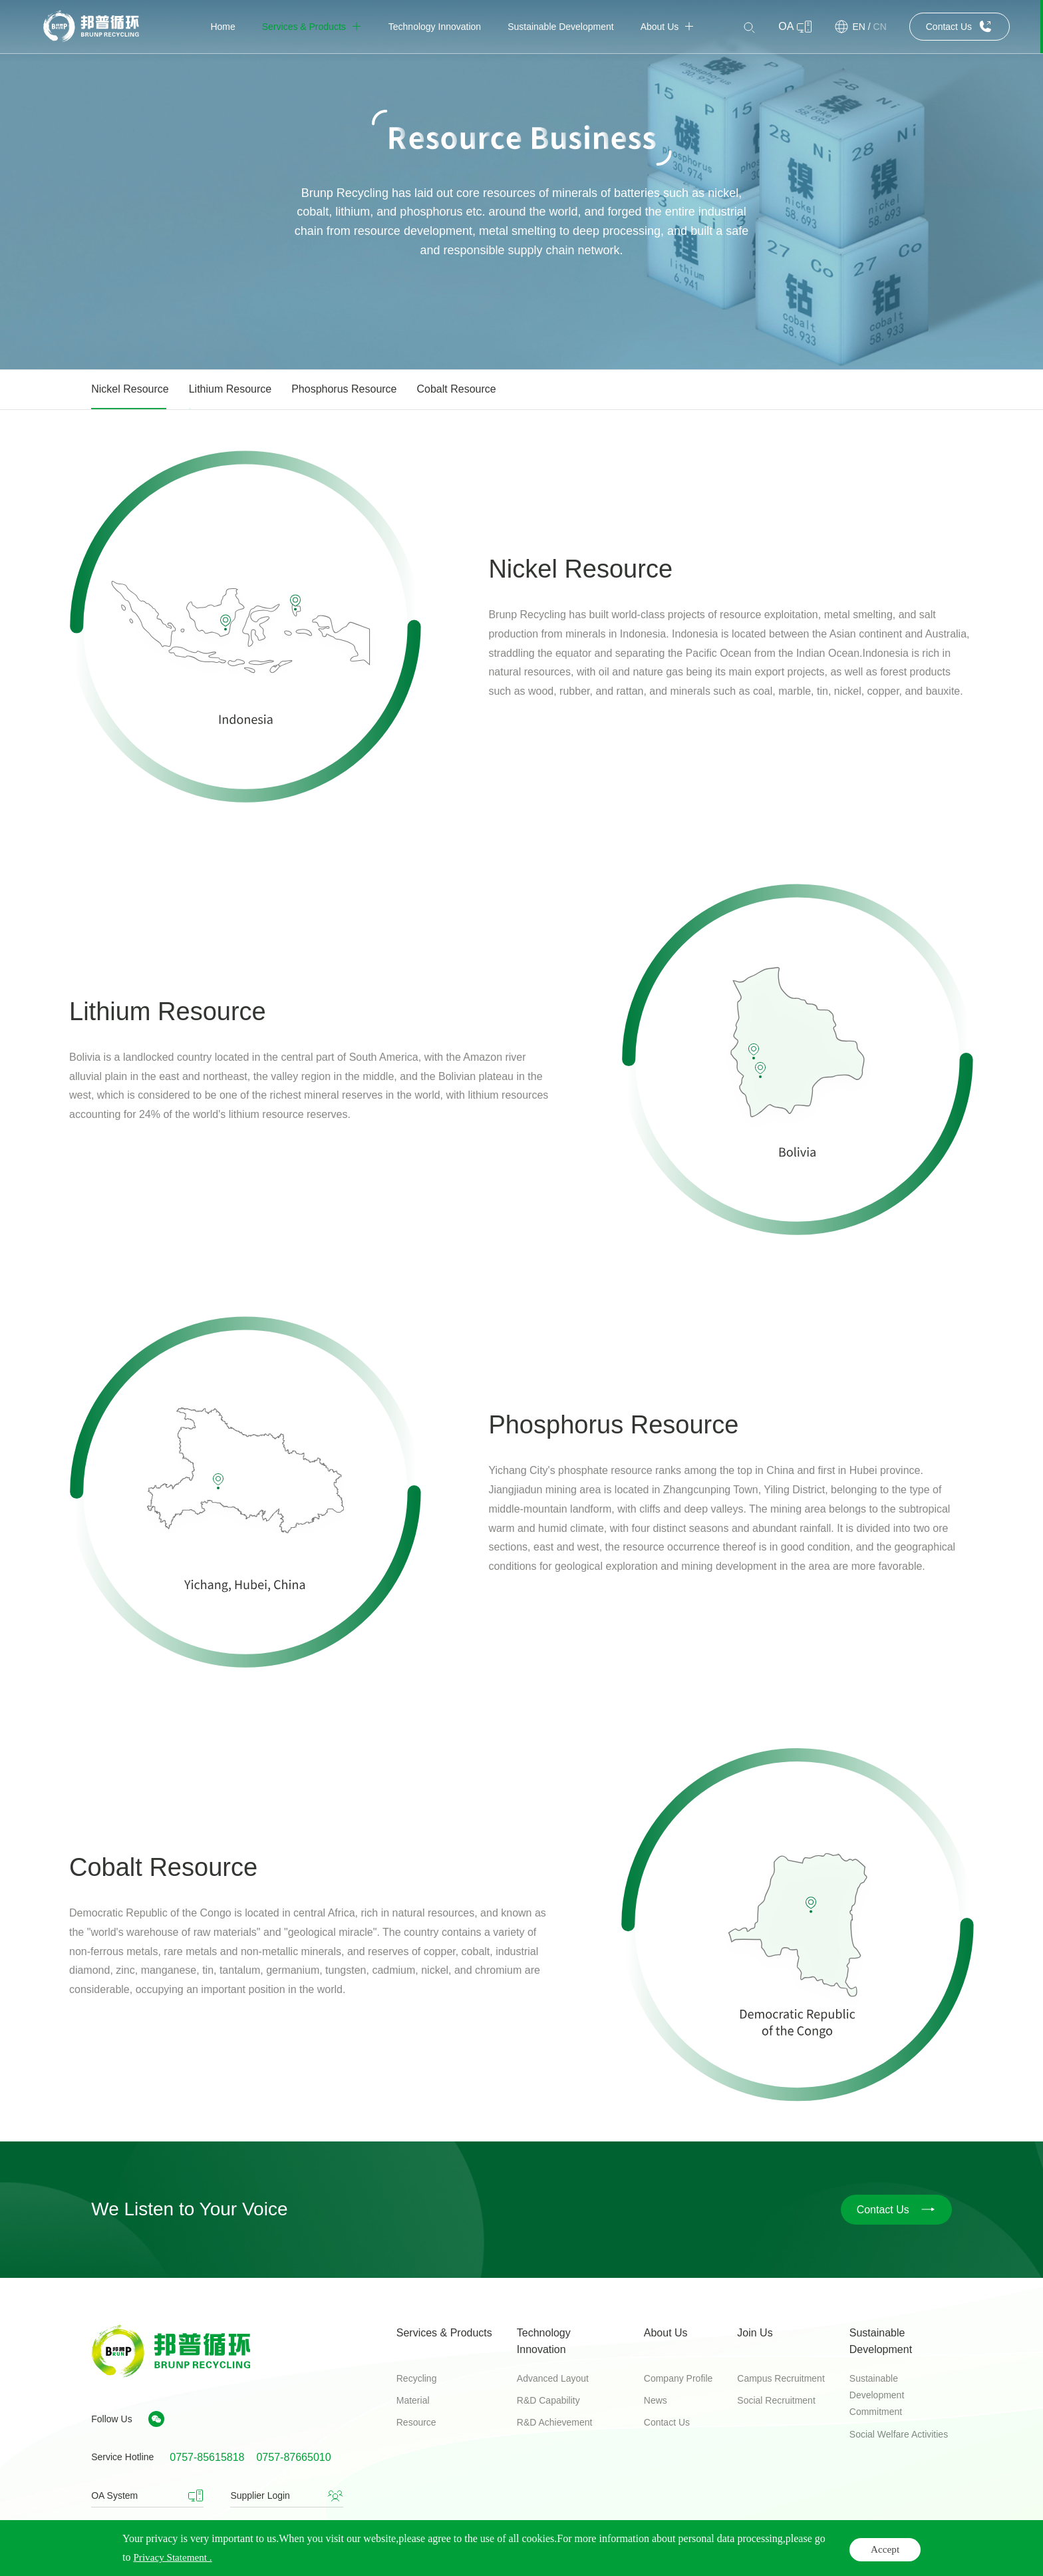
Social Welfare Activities (898, 2434)
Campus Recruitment (781, 2378)
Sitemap (934, 2552)
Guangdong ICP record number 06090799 (548, 2553)
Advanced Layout (553, 2378)
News (655, 2400)
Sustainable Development (880, 2341)
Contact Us (667, 2422)
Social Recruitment (776, 2400)
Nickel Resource (129, 389)
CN (880, 26)
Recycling (416, 2378)
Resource (416, 2422)
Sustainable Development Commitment (877, 2395)
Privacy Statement (861, 2552)
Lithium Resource (230, 389)
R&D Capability (548, 2400)
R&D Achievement (555, 2422)
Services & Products (444, 2332)
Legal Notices (777, 2552)
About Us (666, 2332)
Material (413, 2400)
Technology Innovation (544, 2341)
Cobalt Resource (456, 389)
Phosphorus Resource (343, 389)
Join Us (754, 2332)
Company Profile (678, 2378)
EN (858, 26)
